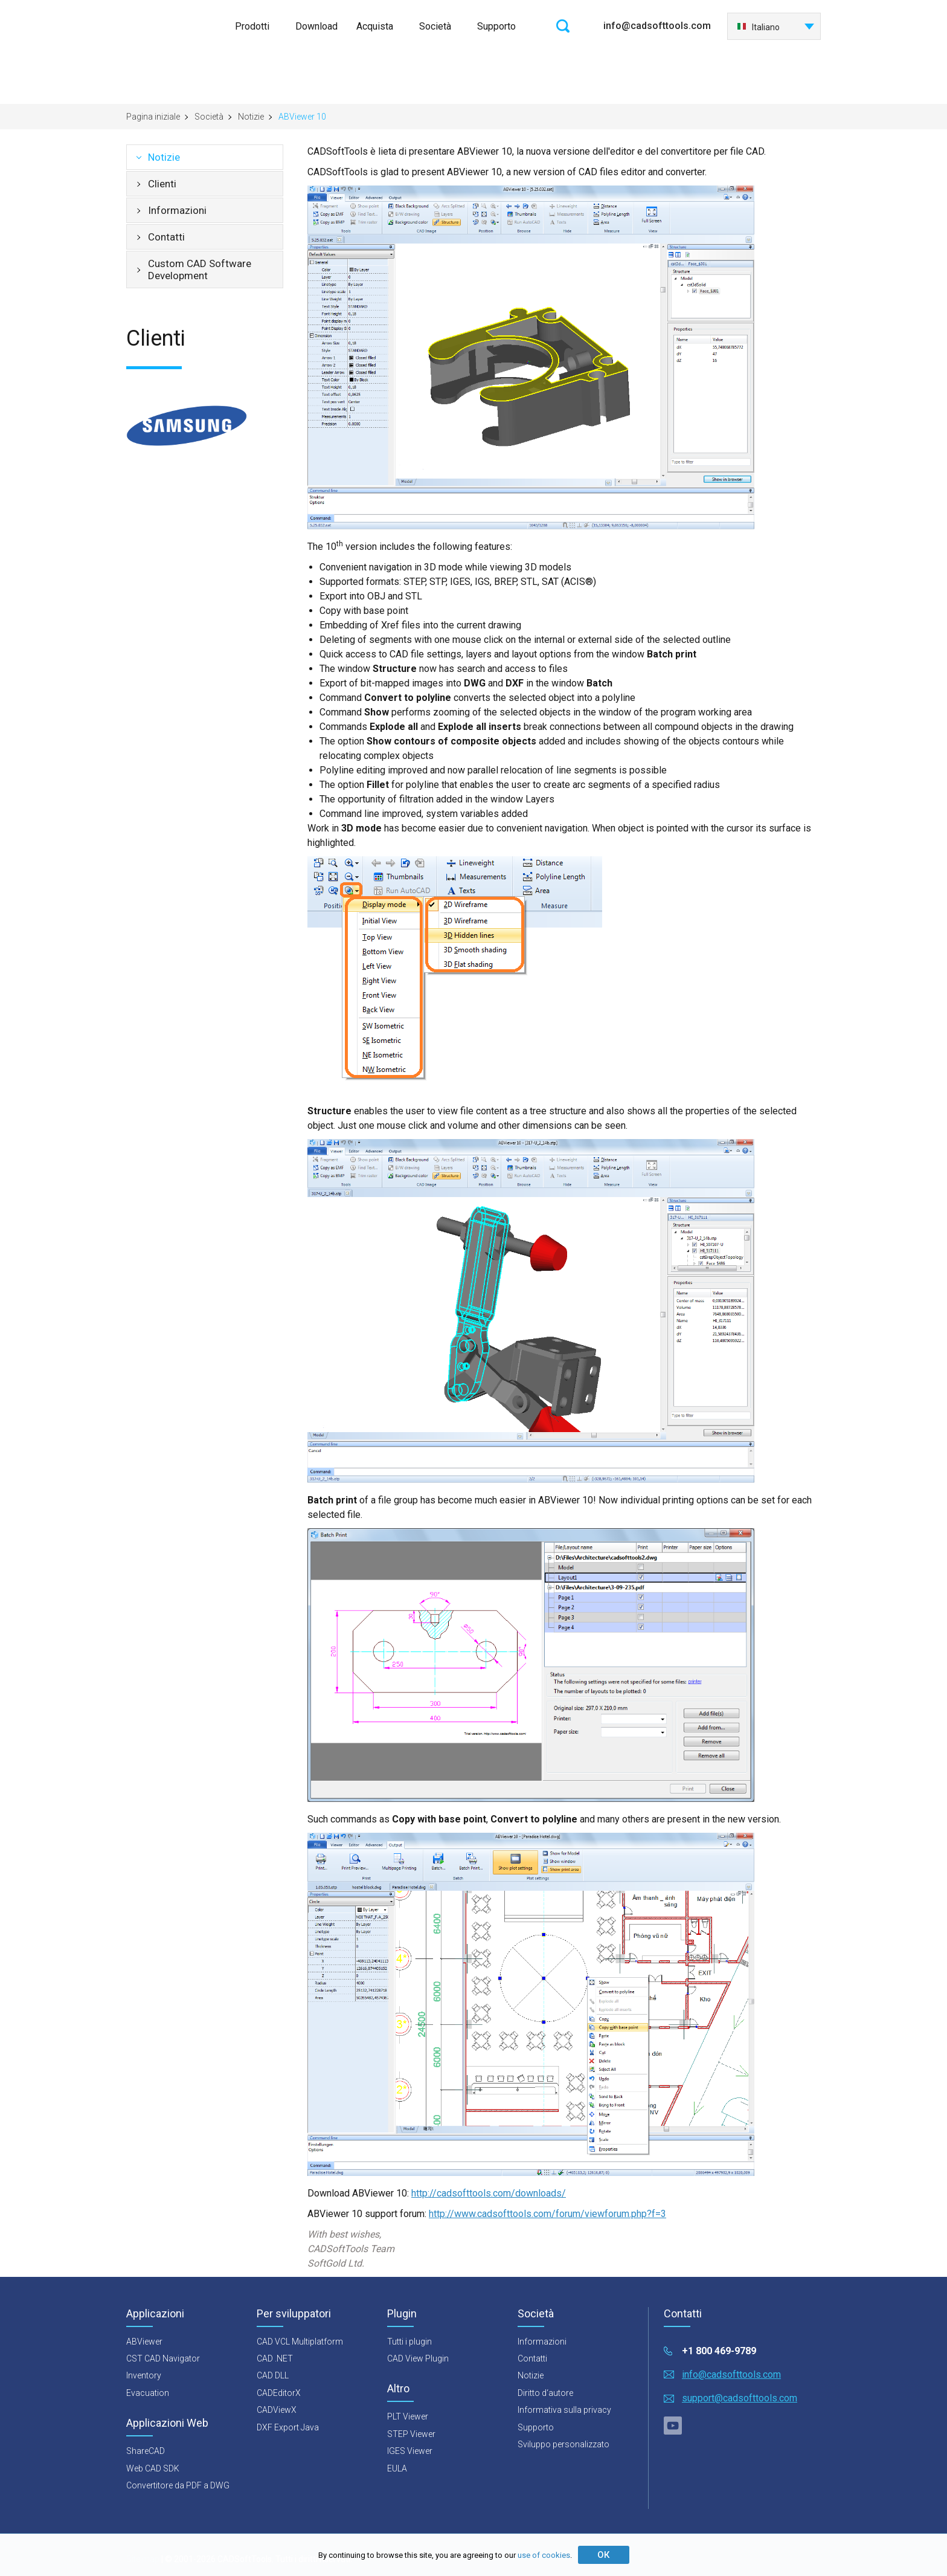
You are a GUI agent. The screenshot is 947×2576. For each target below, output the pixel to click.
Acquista (374, 26)
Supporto (496, 26)
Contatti (166, 237)
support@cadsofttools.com (739, 2398)
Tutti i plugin (409, 2341)
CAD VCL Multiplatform (300, 2341)
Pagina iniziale (153, 116)
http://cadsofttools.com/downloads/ (488, 2193)
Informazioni (177, 210)
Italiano (758, 27)
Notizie (251, 116)
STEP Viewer (411, 2434)
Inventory (143, 2375)
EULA (397, 2468)
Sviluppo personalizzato (563, 2444)
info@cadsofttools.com (657, 25)
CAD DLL (273, 2375)
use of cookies (544, 2555)
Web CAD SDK (152, 2468)
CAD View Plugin (418, 2358)
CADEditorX (279, 2393)
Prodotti (252, 26)
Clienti (162, 184)
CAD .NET (275, 2358)
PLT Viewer (407, 2416)
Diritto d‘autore (545, 2393)
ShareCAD (145, 2451)
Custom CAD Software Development (199, 269)
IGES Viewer (409, 2451)
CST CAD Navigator (163, 2358)
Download (316, 26)
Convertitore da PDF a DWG (178, 2485)
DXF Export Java (288, 2427)
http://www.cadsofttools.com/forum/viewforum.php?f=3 (547, 2213)
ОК (603, 2554)
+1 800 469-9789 (719, 2351)
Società (435, 26)
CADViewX (277, 2410)
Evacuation (147, 2393)
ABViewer (144, 2341)
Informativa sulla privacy (564, 2410)
